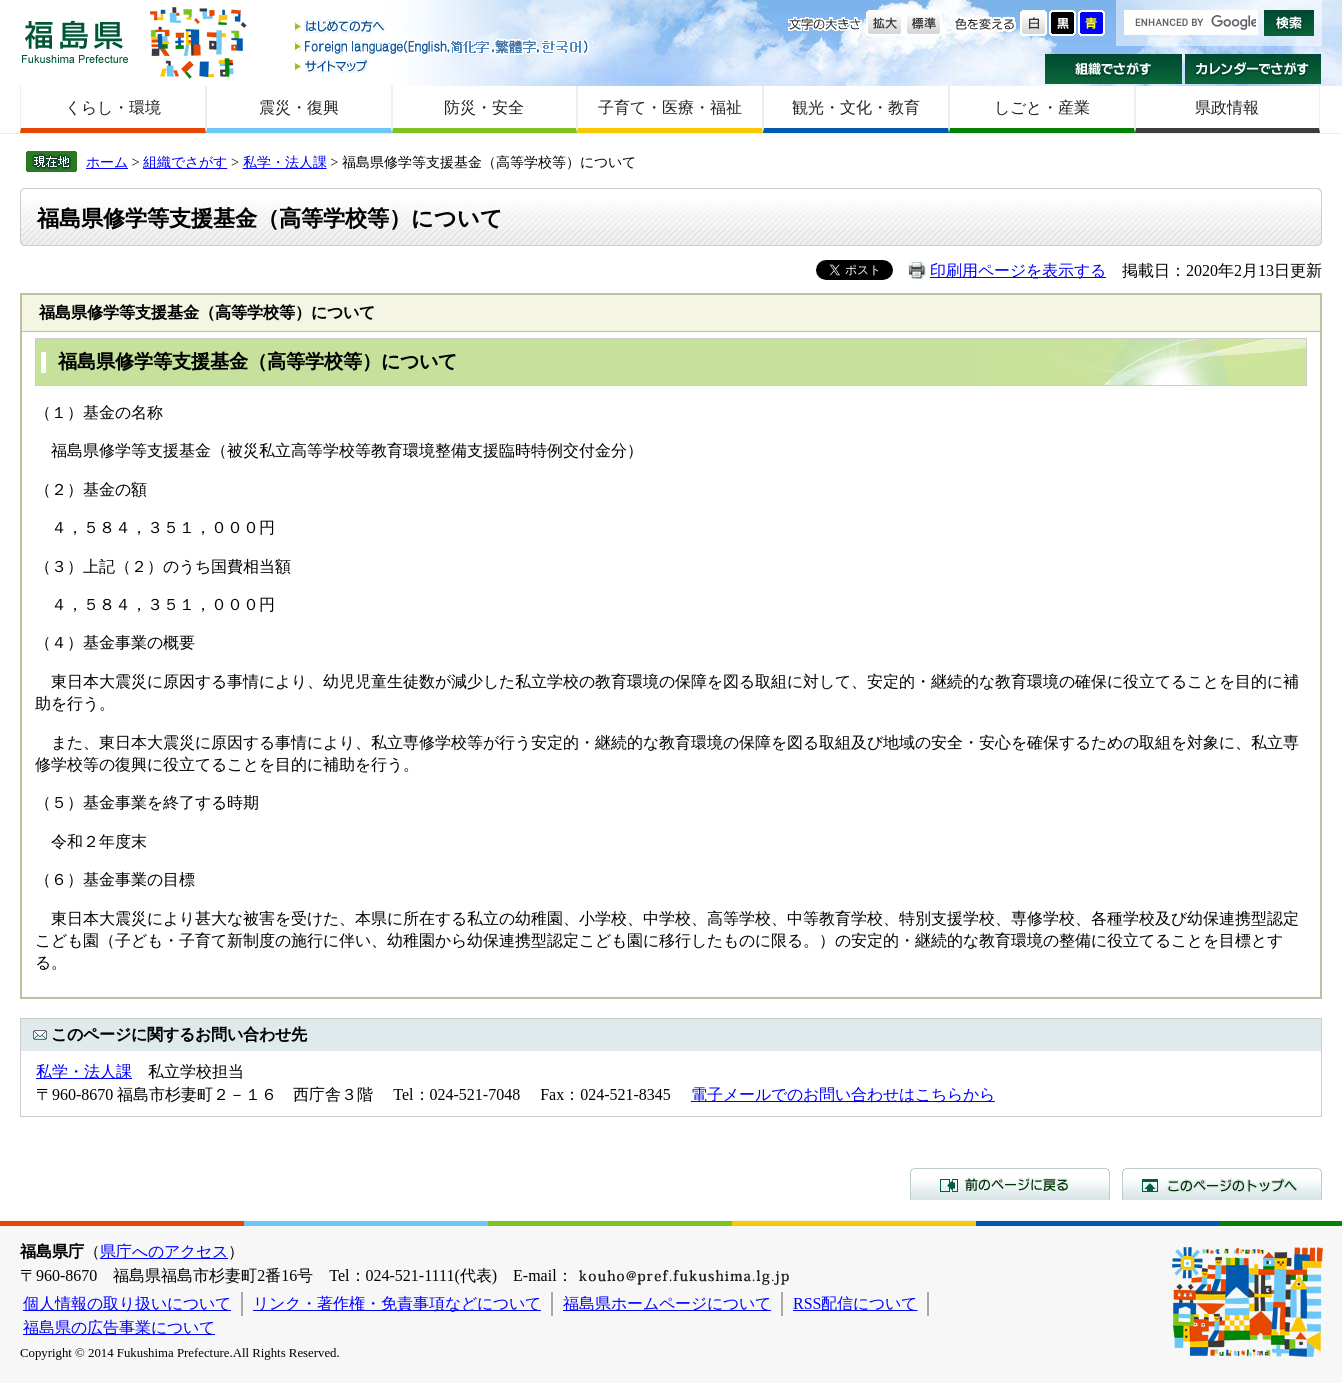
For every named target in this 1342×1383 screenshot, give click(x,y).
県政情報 (1227, 107)
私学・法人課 (285, 162)
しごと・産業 (1042, 107)
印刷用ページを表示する (1018, 270)
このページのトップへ (1222, 1184)
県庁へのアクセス (164, 1251)
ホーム (107, 162)
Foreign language (443, 46)
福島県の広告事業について (119, 1327)
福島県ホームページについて (667, 1303)
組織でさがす (1113, 69)
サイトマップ (443, 65)
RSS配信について (855, 1303)
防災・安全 (484, 107)
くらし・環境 (113, 107)
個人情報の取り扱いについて (127, 1303)
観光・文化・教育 (856, 107)
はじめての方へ (443, 27)
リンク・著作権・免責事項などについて (397, 1303)
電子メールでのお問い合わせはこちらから (843, 1094)
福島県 (75, 41)
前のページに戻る (1010, 1184)
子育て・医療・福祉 (670, 107)
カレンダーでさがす (1253, 69)
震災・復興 (299, 107)
